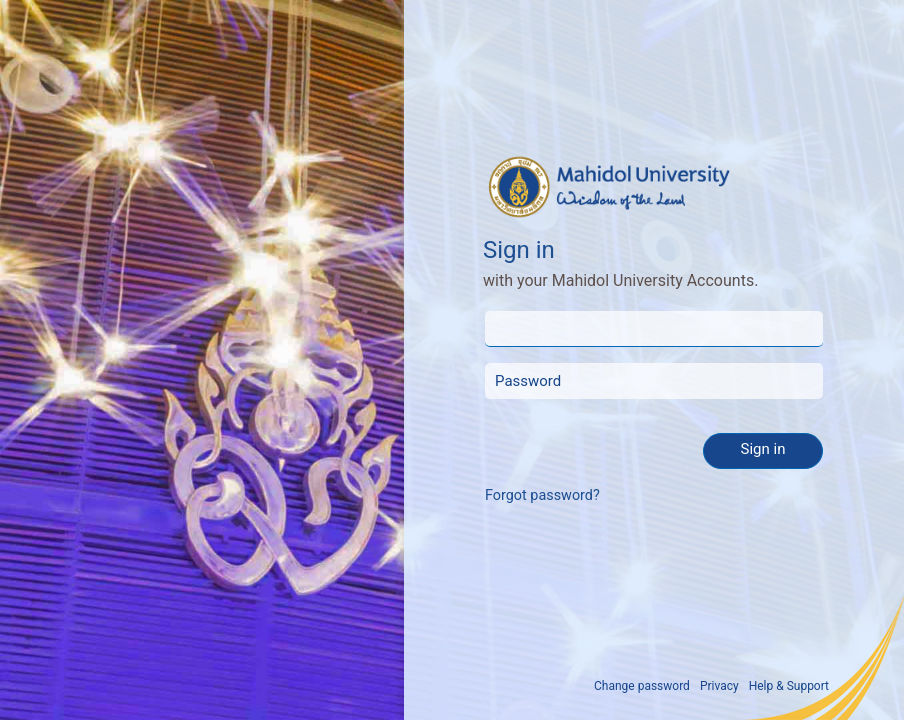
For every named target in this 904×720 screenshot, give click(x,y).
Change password (642, 686)
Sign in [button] (763, 449)
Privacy (719, 686)
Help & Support (789, 686)
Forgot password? (542, 495)
